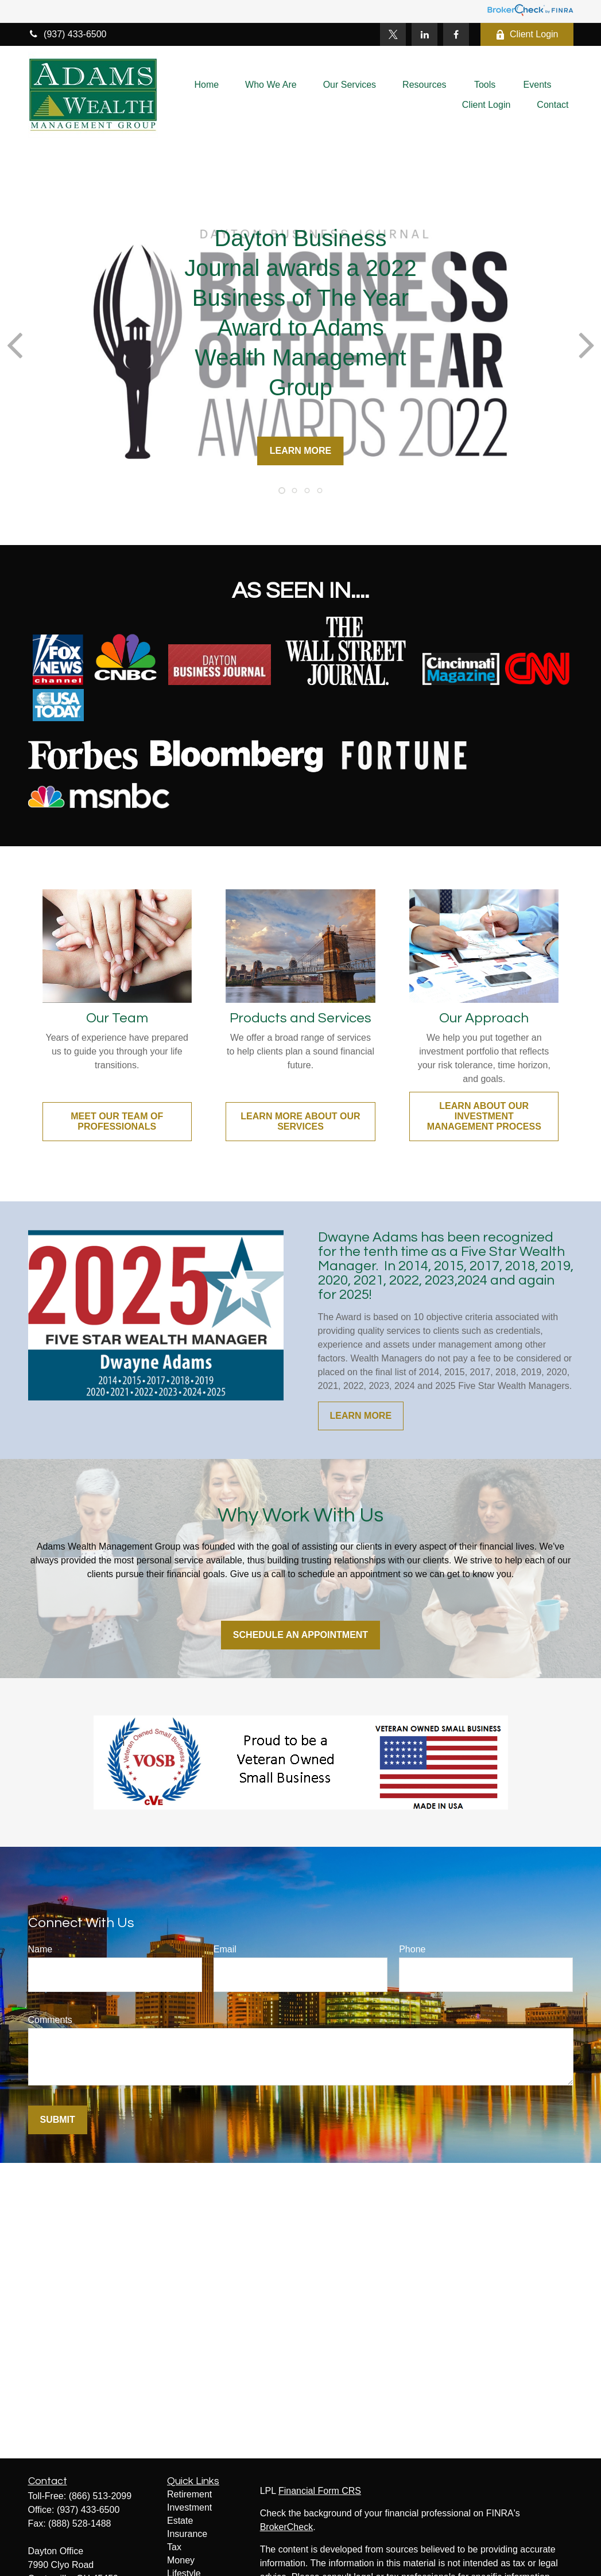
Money (181, 2560)
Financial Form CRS (319, 2491)
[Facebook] (456, 34)
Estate (180, 2521)
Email (225, 1949)
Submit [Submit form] (57, 2119)
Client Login (527, 34)
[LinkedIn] (424, 34)
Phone (412, 1949)
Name (40, 1949)
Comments (50, 2020)
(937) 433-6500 (67, 34)
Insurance (187, 2534)
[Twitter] (393, 34)
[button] (206, 85)
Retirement (189, 2494)
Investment (189, 2507)
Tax (174, 2547)
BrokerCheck (286, 2527)
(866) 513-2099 (100, 2496)
